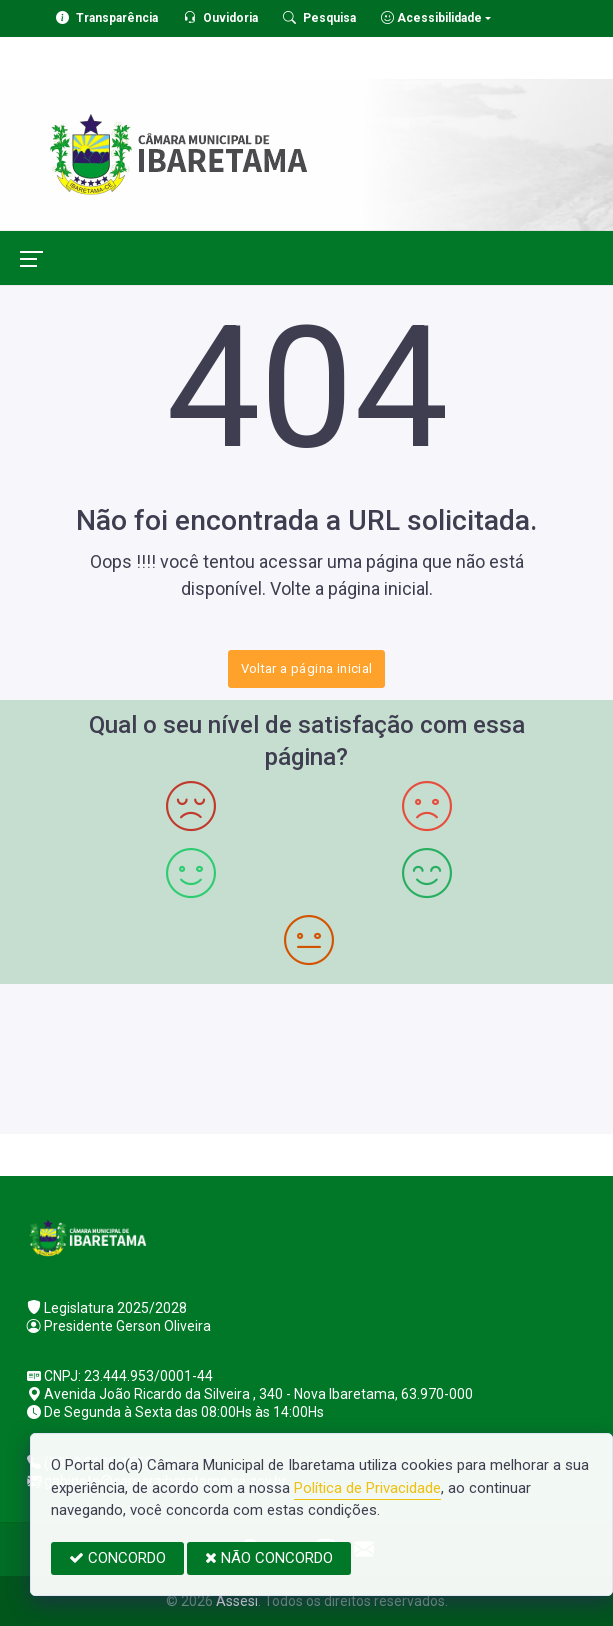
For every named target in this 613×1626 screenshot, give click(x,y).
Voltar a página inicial (307, 668)
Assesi (237, 1601)
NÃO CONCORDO (269, 1558)
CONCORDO (117, 1558)
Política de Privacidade (367, 1488)
